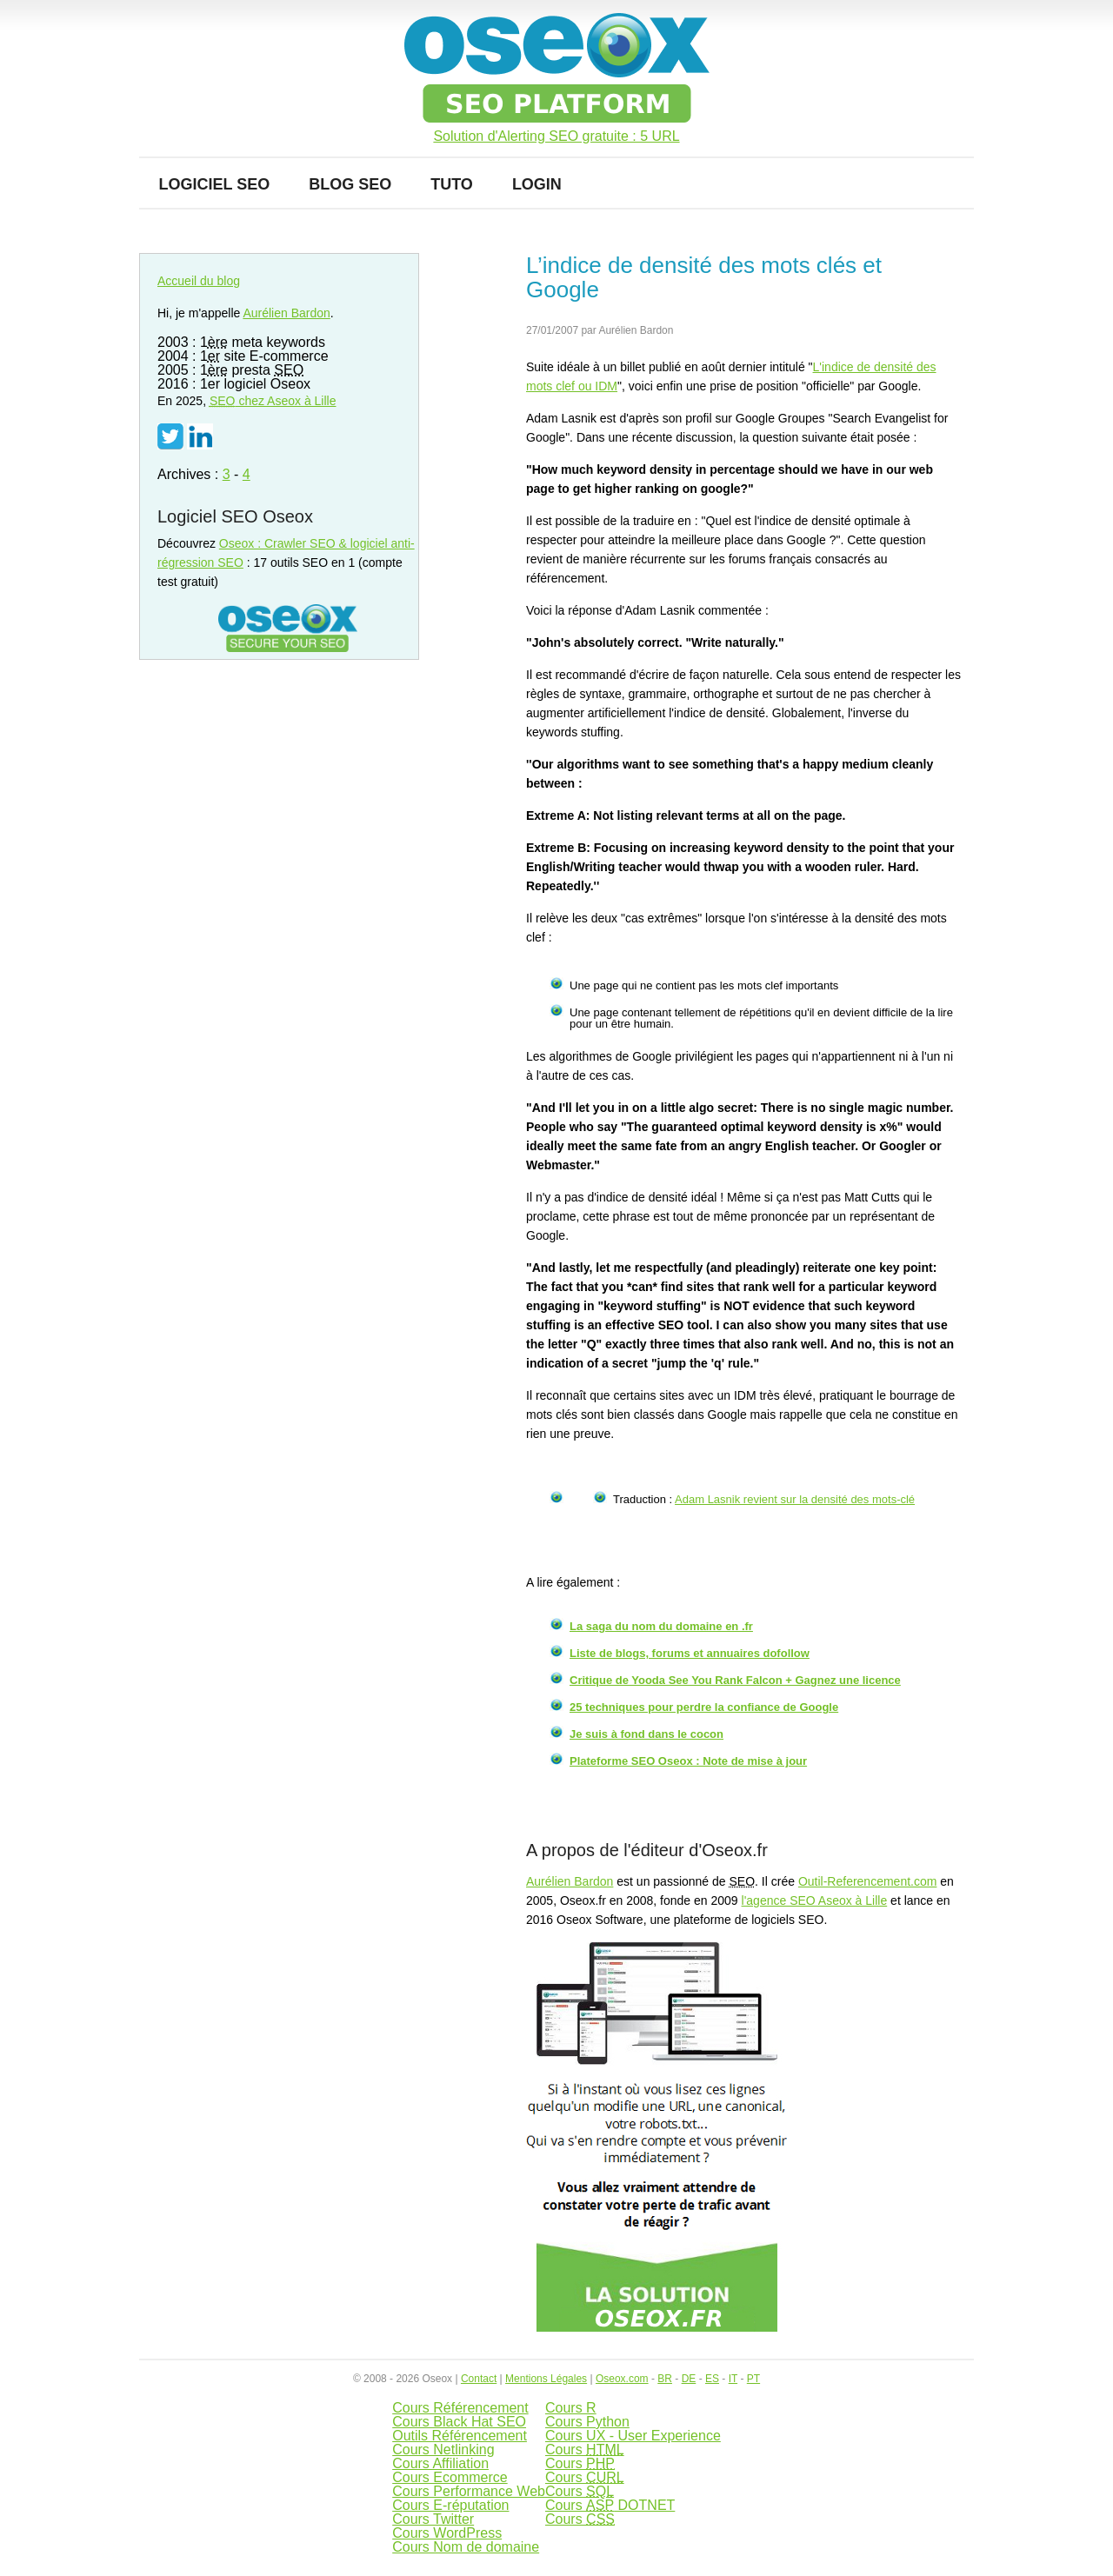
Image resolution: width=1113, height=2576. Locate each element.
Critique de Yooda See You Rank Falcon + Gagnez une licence (735, 1680)
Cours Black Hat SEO (459, 2421)
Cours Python (587, 2421)
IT (733, 2379)
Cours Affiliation (440, 2463)
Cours (584, 2449)
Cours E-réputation (450, 2505)
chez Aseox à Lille (273, 401)
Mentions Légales (546, 2379)
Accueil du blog (198, 281)
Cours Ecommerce (449, 2477)
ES (712, 2379)
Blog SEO (350, 184)
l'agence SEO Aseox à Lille (815, 1900)
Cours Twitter (433, 2519)
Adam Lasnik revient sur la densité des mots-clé (795, 1499)
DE (689, 2379)
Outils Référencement (459, 2435)
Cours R (570, 2407)
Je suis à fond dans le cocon (646, 1734)
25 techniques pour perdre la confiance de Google (704, 1707)
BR (664, 2379)
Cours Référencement (460, 2407)
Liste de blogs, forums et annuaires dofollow (690, 1653)
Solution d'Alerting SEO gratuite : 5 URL (556, 136)
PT (753, 2379)
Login (537, 184)
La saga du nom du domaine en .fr (661, 1626)
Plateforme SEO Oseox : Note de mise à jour (688, 1760)
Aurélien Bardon (569, 1881)
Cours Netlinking (443, 2449)
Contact (479, 2379)
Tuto (451, 184)
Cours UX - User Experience (633, 2435)
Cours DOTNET (610, 2505)
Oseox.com (622, 2379)
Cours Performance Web (468, 2491)
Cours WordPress (447, 2533)
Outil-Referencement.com (867, 1881)
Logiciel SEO (214, 184)
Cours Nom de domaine (465, 2546)
